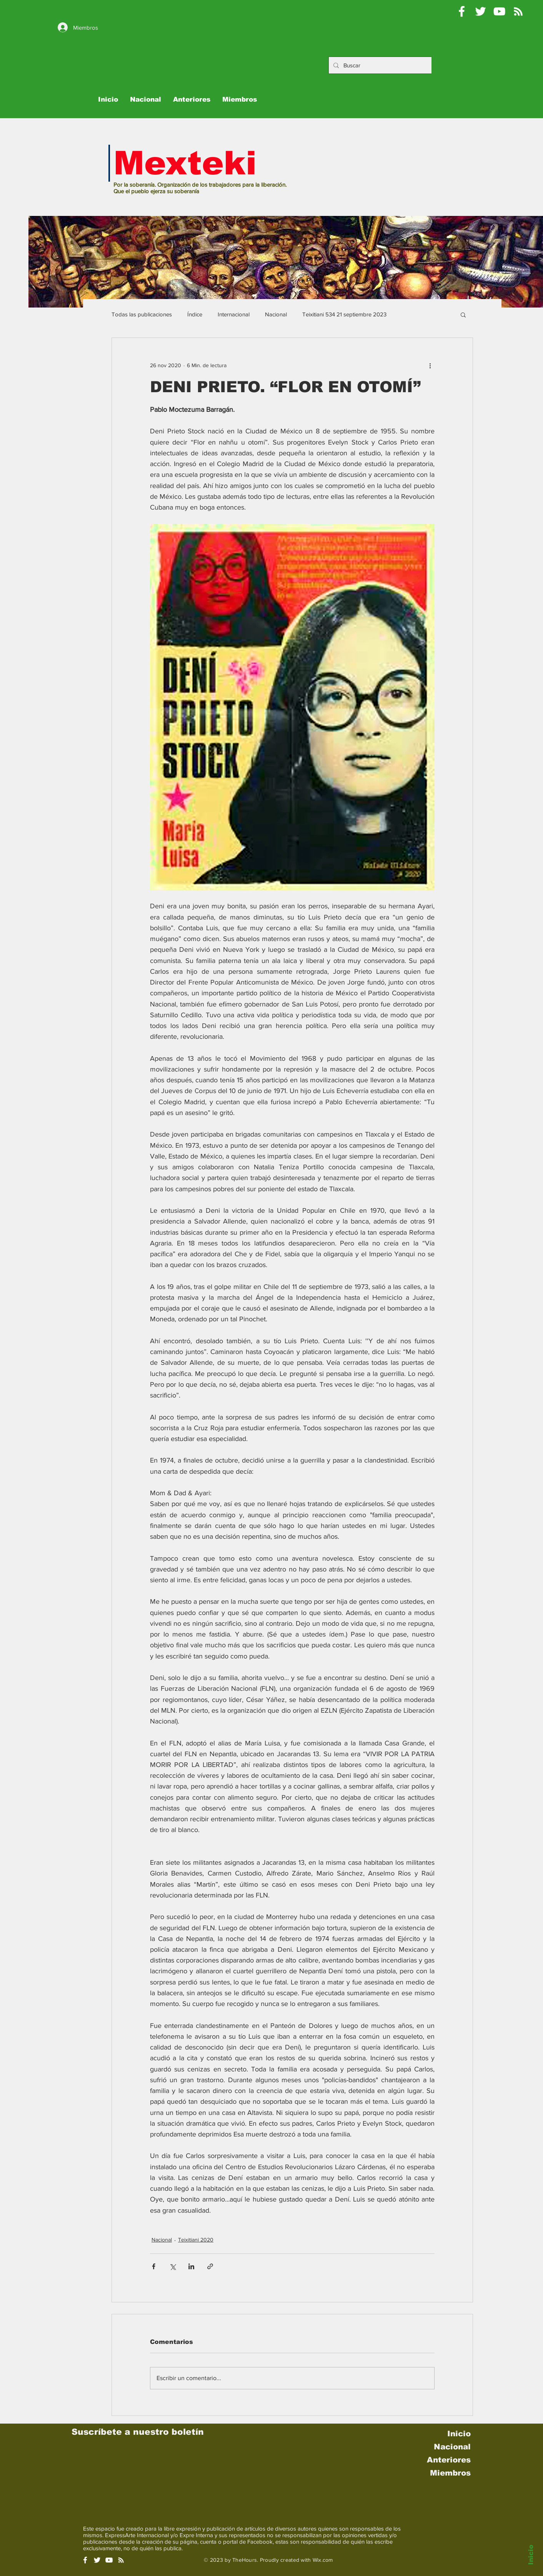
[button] (463, 314)
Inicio (531, 2555)
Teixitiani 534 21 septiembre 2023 (344, 314)
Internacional (234, 314)
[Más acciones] (430, 365)
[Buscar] (386, 65)
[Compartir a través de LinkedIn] (191, 2266)
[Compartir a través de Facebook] (153, 2266)
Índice (194, 314)
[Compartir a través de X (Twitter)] (172, 2266)
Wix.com (323, 2560)
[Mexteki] (462, 11)
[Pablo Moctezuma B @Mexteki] (480, 11)
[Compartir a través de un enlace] (210, 2266)
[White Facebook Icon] (85, 2560)
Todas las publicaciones (142, 314)
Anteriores (449, 2460)
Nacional (276, 314)
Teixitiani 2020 (195, 2240)
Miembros (450, 2473)
